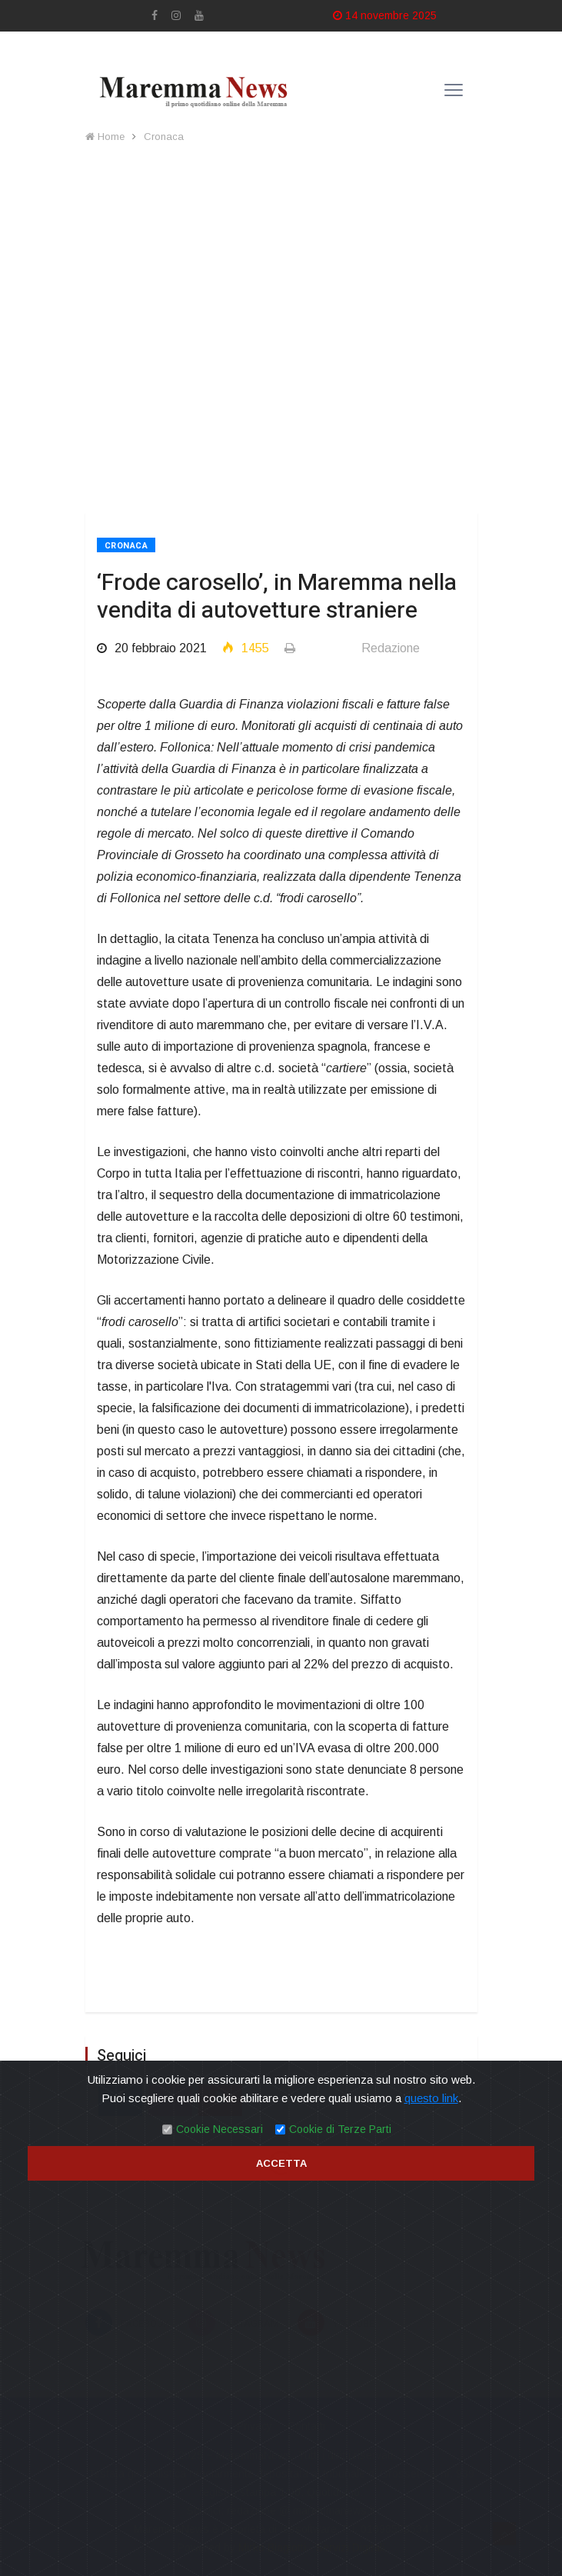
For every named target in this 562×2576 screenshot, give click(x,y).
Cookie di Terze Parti (340, 2129)
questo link (431, 2097)
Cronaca (164, 136)
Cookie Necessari (219, 2129)
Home (105, 136)
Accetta (281, 2163)
